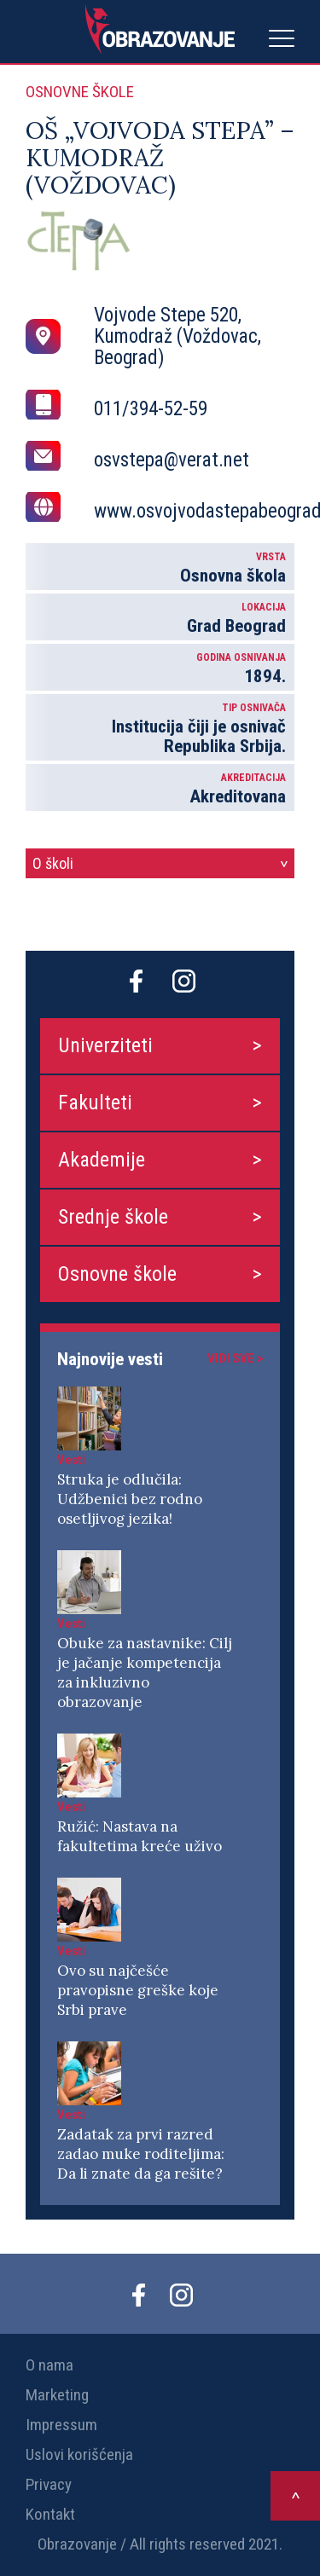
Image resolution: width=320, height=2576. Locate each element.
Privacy (49, 2484)
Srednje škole (113, 1217)
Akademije (101, 1160)
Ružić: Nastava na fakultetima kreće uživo (139, 1836)
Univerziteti (105, 1045)
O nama (49, 2365)
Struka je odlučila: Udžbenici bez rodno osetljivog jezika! (129, 1499)
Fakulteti (95, 1102)
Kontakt (50, 2514)
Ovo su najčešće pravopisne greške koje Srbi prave (137, 1990)
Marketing (57, 2395)
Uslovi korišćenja (79, 2454)
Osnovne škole (117, 1274)
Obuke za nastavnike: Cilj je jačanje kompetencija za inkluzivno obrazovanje (144, 1672)
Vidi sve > (235, 1358)
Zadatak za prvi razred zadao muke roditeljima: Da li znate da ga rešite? (140, 2154)
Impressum (61, 2424)
